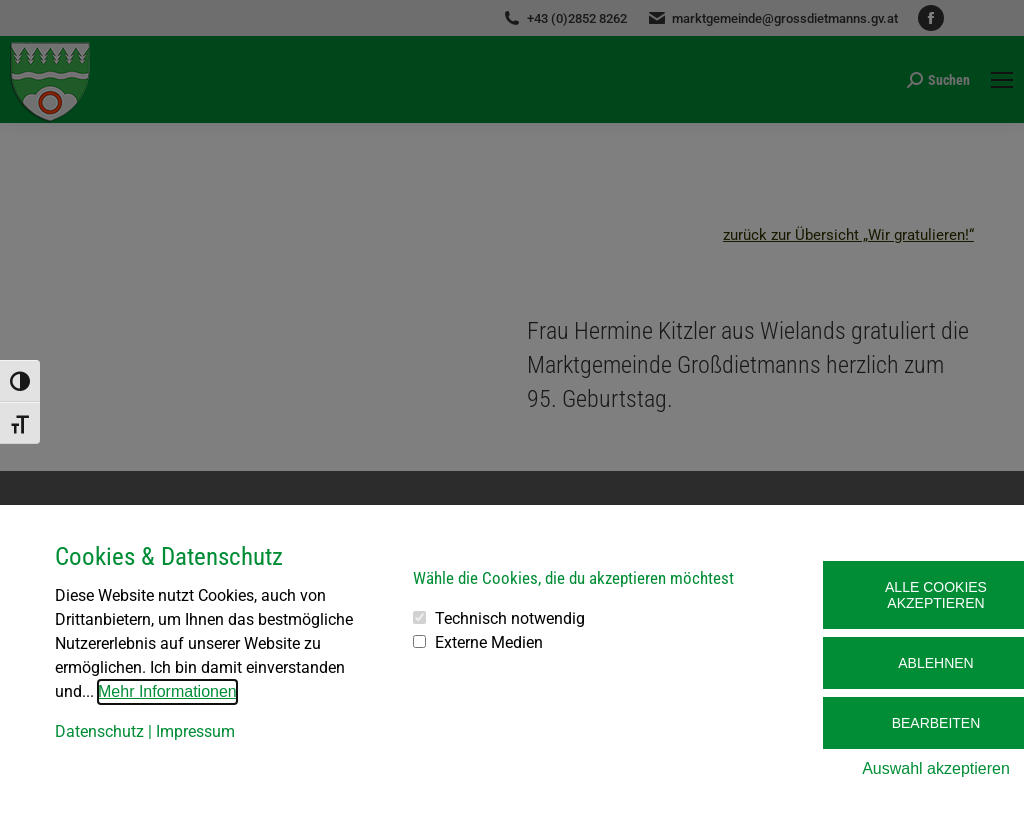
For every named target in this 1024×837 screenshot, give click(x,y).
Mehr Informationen (167, 691)
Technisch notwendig (510, 618)
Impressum (195, 731)
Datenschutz (99, 731)
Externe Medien (489, 642)
